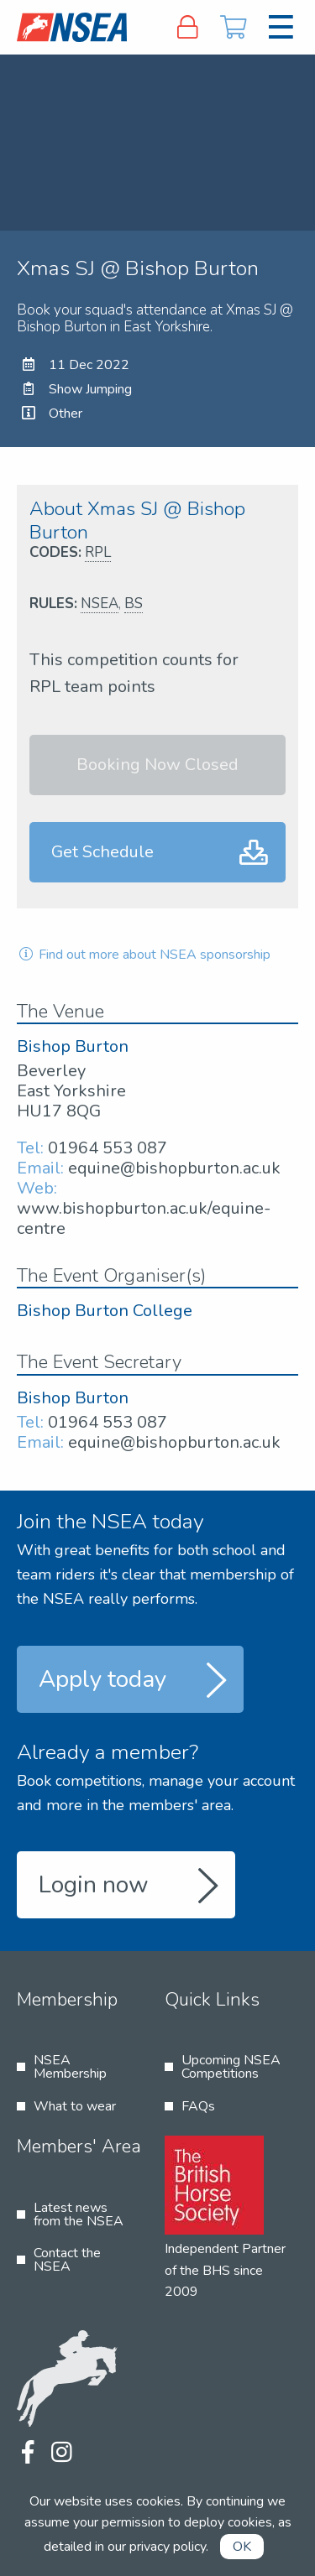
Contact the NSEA (67, 2260)
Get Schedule (102, 851)
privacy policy (167, 2546)
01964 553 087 (107, 1148)
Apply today (102, 1679)
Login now (94, 1885)
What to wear (75, 2106)
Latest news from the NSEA (78, 2214)
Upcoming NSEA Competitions (231, 2067)
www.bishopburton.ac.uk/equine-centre (143, 1218)
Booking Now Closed (157, 764)
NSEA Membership (70, 2067)
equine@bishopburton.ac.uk (174, 1168)
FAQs (198, 2106)
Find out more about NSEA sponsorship (143, 954)
